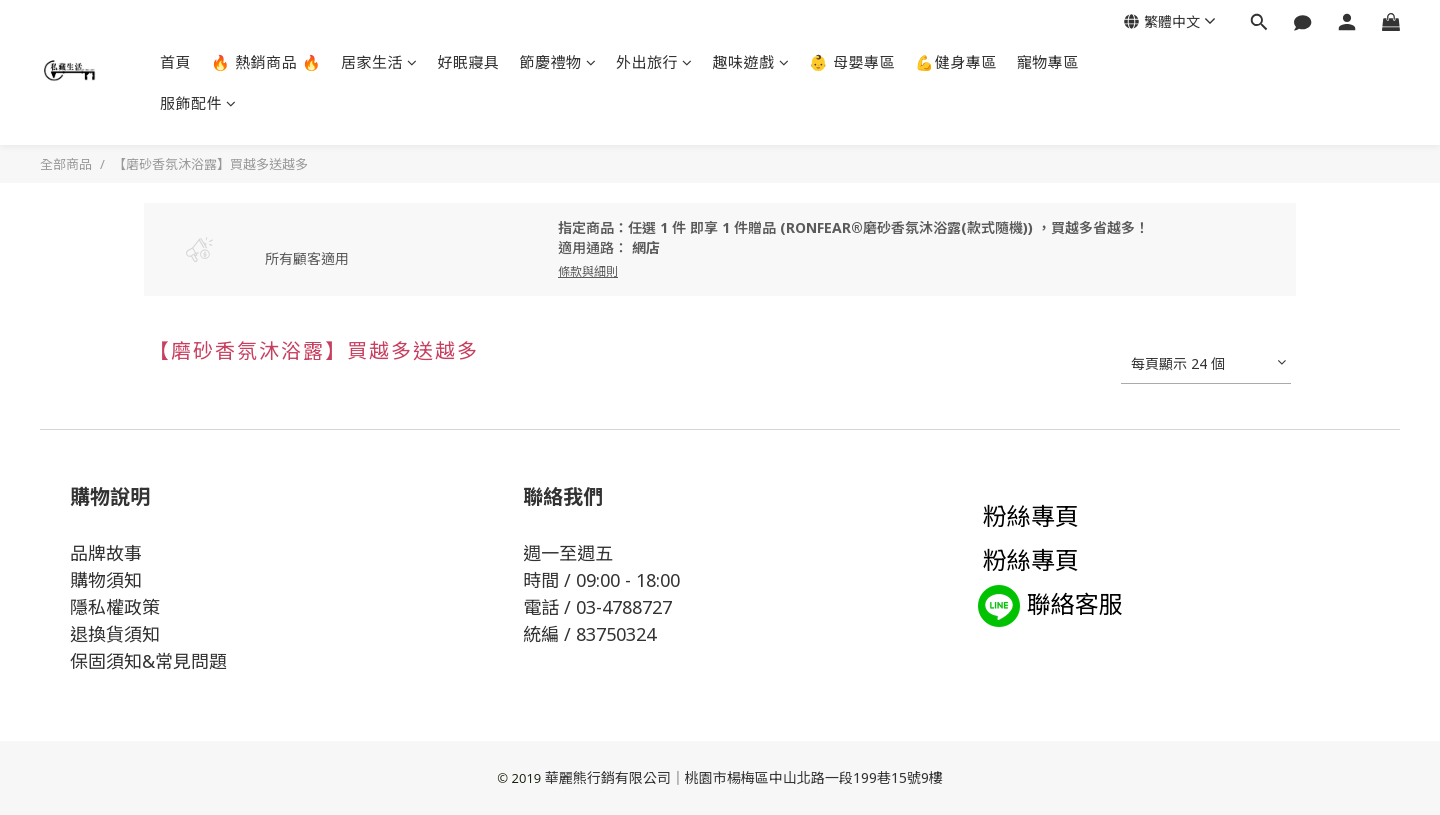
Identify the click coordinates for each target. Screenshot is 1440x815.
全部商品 (66, 164)
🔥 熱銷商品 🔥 (266, 62)
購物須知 (106, 580)
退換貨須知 (115, 634)
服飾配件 (198, 103)
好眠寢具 (469, 62)
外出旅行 (654, 62)
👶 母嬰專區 (852, 62)
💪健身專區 (956, 62)
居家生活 (379, 62)
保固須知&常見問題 (148, 661)
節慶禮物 (558, 62)
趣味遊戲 (751, 62)
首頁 (175, 62)
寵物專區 (1048, 62)
